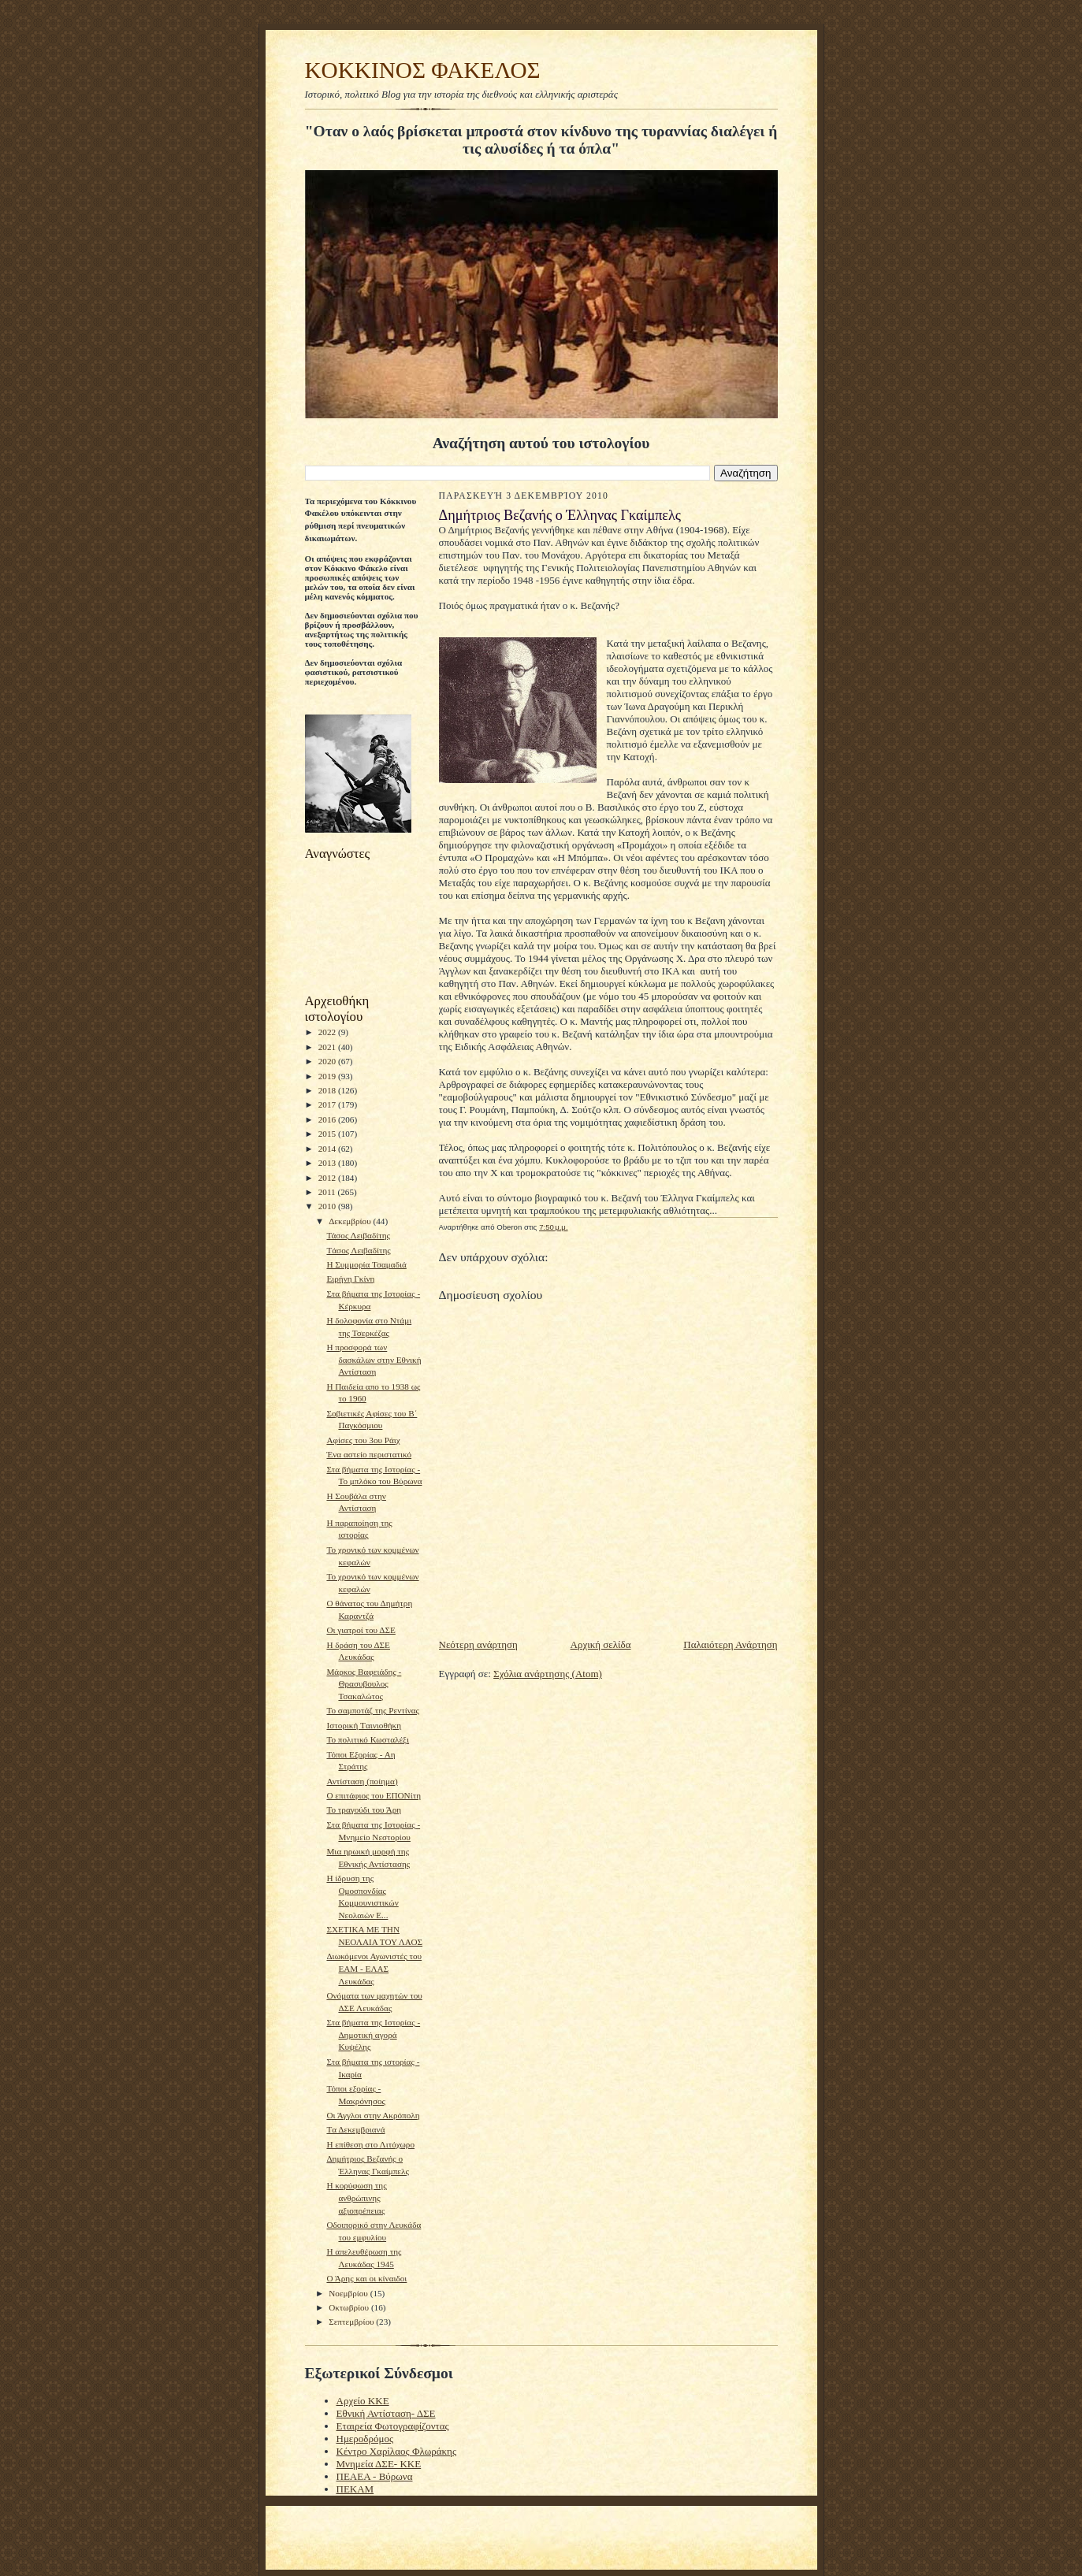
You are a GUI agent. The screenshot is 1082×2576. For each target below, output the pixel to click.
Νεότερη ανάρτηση (478, 1644)
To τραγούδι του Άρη (363, 1809)
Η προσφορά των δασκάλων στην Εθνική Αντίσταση (373, 1359)
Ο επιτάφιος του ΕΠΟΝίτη (373, 1795)
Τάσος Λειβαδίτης (357, 1235)
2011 (328, 1192)
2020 (328, 1061)
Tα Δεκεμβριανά (355, 2129)
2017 (328, 1104)
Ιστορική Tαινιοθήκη (363, 1725)
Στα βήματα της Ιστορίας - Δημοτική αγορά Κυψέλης (373, 2034)
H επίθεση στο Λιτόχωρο (370, 2144)
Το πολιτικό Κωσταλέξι (367, 1739)
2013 (328, 1162)
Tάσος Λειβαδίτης (358, 1250)
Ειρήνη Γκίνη (350, 1278)
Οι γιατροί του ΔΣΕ (360, 1630)
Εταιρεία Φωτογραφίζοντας (392, 2426)
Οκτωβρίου (350, 2307)
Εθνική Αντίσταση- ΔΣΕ (386, 2413)
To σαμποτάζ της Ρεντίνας (372, 1710)
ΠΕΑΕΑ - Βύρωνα (374, 2476)
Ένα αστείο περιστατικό (368, 1454)
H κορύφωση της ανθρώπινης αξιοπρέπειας (356, 2197)
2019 (328, 1076)
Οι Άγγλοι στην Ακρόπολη (372, 2115)
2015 (328, 1133)
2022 (328, 1032)
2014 (328, 1148)
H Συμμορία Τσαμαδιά (366, 1264)
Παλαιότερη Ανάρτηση (730, 1644)
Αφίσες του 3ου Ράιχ (363, 1440)
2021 (328, 1047)
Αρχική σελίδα (601, 1644)
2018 (328, 1090)
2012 (328, 1177)
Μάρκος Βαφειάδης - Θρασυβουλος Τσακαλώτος (363, 1684)
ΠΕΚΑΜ (355, 2489)
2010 (328, 1206)
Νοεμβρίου (349, 2293)
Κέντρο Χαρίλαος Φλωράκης (396, 2451)
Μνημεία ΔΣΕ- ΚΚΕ (379, 2464)
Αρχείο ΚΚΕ (362, 2401)
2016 (328, 1119)
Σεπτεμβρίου (352, 2321)
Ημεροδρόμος (365, 2438)
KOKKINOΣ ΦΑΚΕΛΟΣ (423, 70)
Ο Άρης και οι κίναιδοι (366, 2278)
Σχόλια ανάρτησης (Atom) (547, 1674)
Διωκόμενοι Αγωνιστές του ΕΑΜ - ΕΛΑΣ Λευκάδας (374, 1968)
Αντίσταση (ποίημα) (361, 1781)
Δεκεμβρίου (351, 1221)
